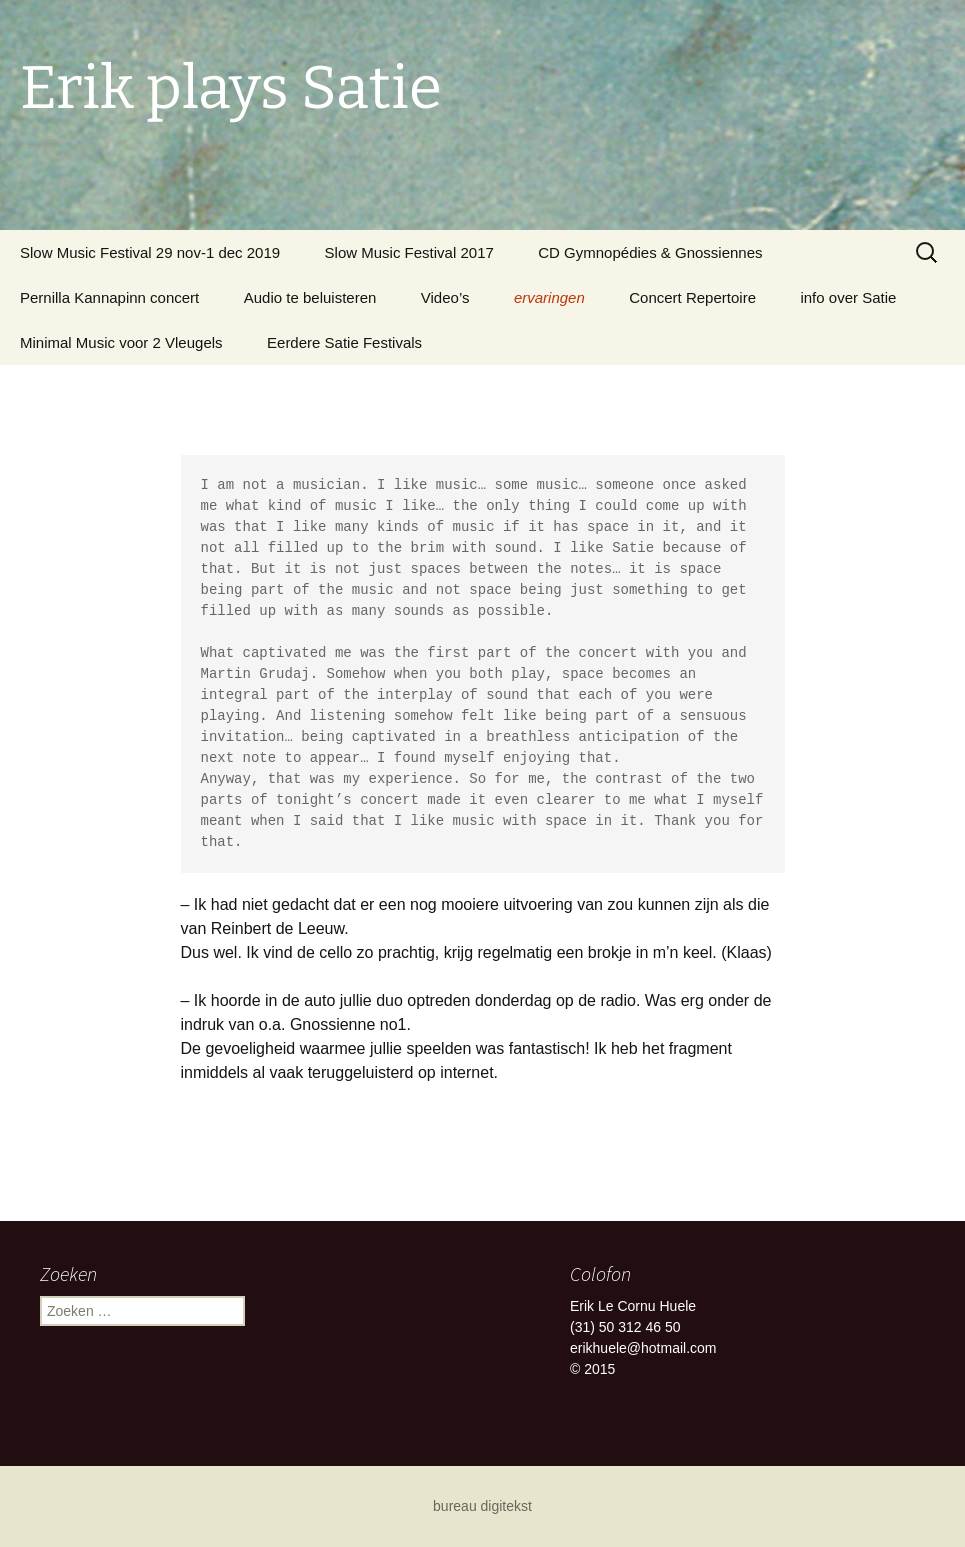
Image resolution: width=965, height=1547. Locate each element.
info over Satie (848, 297)
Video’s (445, 297)
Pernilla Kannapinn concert (109, 297)
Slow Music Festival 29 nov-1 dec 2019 (150, 252)
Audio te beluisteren (310, 297)
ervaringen (549, 297)
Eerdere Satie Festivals (344, 342)
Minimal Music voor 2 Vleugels (121, 342)
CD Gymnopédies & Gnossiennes (650, 252)
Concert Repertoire (692, 297)
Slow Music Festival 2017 (409, 252)
